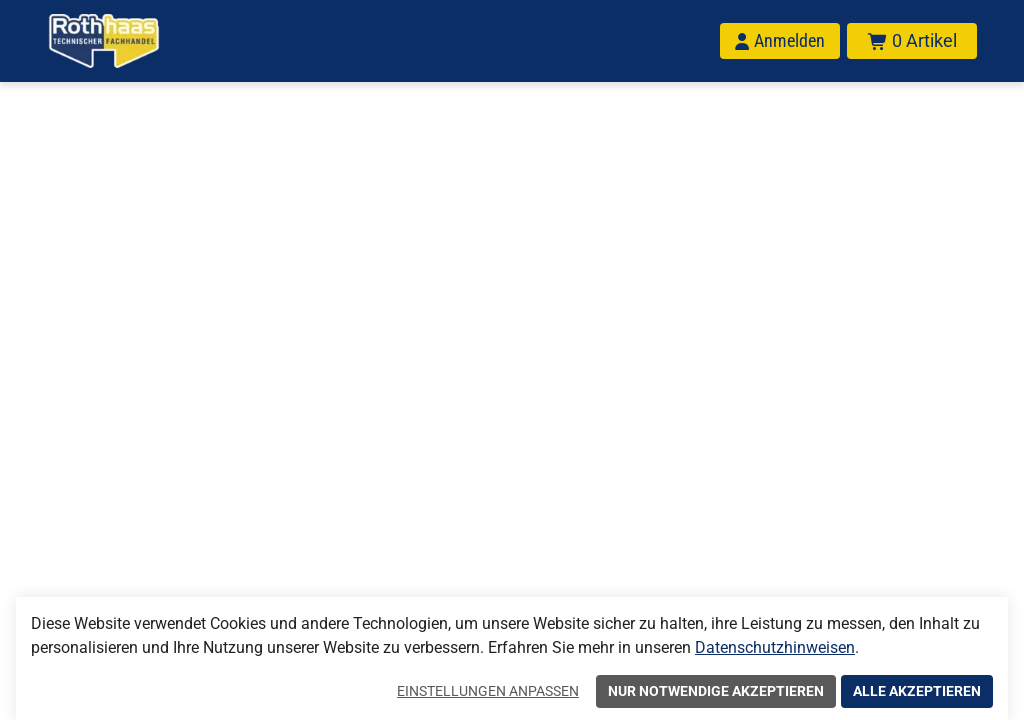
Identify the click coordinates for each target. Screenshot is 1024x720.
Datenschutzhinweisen (775, 647)
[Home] (104, 41)
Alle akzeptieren (917, 691)
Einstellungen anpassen (488, 691)
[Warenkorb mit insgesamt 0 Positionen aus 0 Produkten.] (912, 41)
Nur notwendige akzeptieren (716, 691)
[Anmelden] (780, 41)
